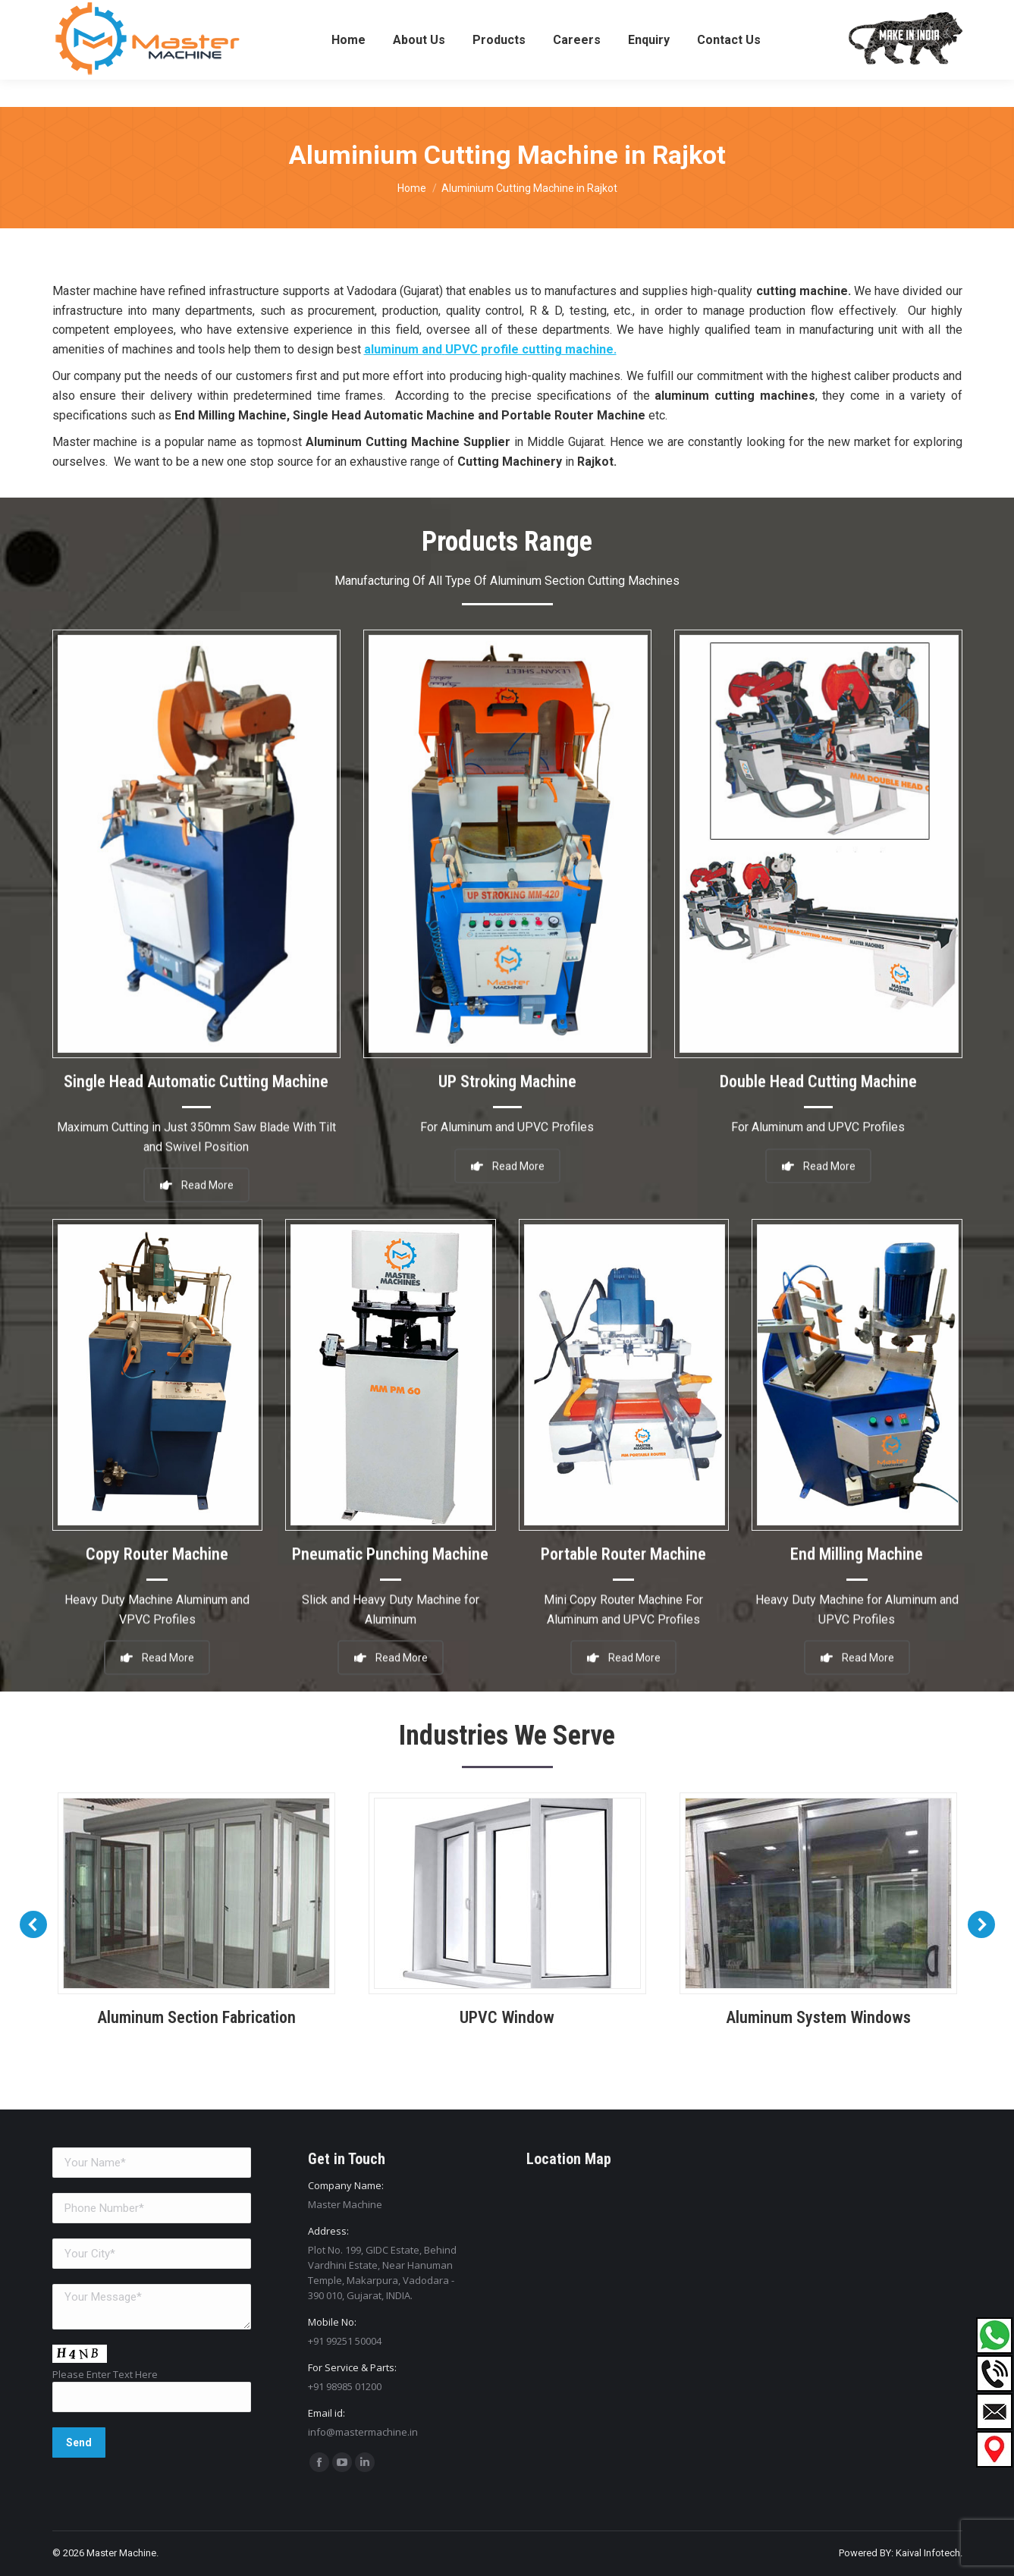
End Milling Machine (856, 1535)
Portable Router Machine (623, 1535)
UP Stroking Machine (507, 1063)
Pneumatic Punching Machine (390, 1535)
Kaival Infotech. (929, 2553)
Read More (508, 1139)
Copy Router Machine (157, 1535)
